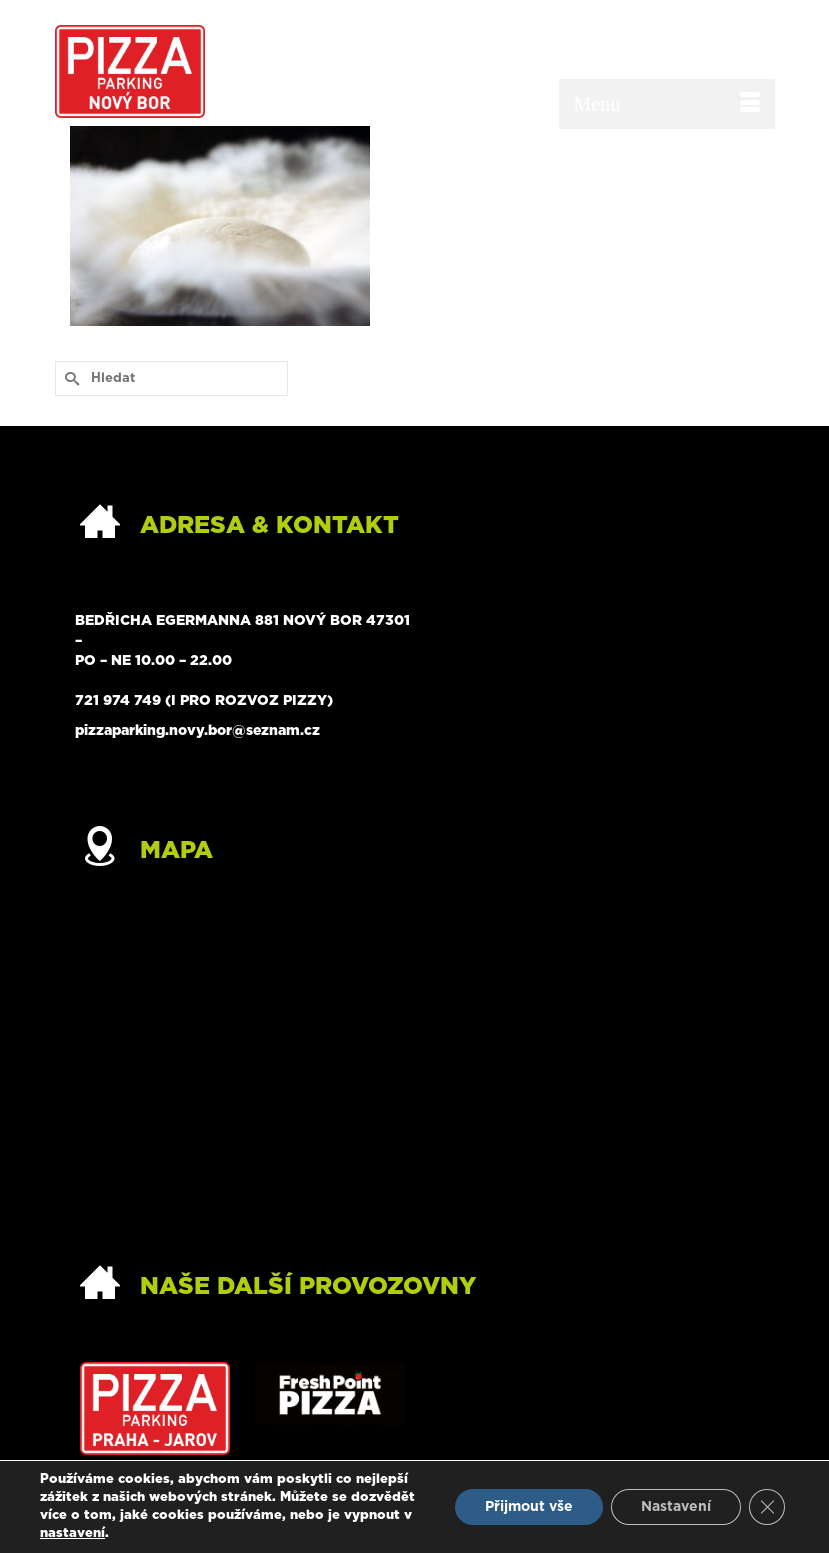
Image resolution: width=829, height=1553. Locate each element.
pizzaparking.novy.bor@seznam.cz (197, 731)
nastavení (72, 1533)
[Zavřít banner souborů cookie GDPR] (767, 1507)
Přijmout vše (529, 1507)
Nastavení (676, 1507)
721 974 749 (118, 701)
